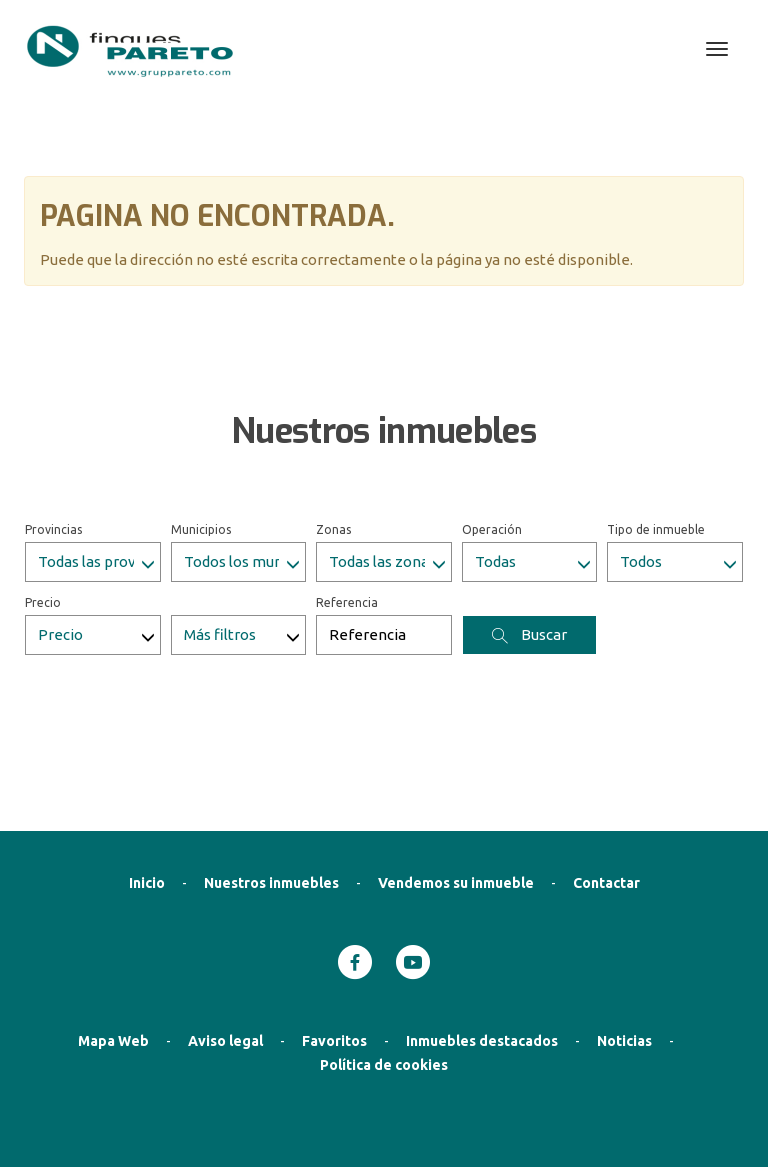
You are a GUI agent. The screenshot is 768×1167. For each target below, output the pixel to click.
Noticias (624, 940)
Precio (43, 501)
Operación (492, 428)
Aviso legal (225, 940)
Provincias (53, 428)
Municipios (201, 428)
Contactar (606, 782)
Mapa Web (113, 940)
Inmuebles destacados (482, 940)
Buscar (529, 534)
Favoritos (334, 940)
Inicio (147, 782)
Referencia (347, 501)
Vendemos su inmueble (456, 782)
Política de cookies (384, 964)
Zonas (333, 428)
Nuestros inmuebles (271, 782)
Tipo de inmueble (656, 428)
